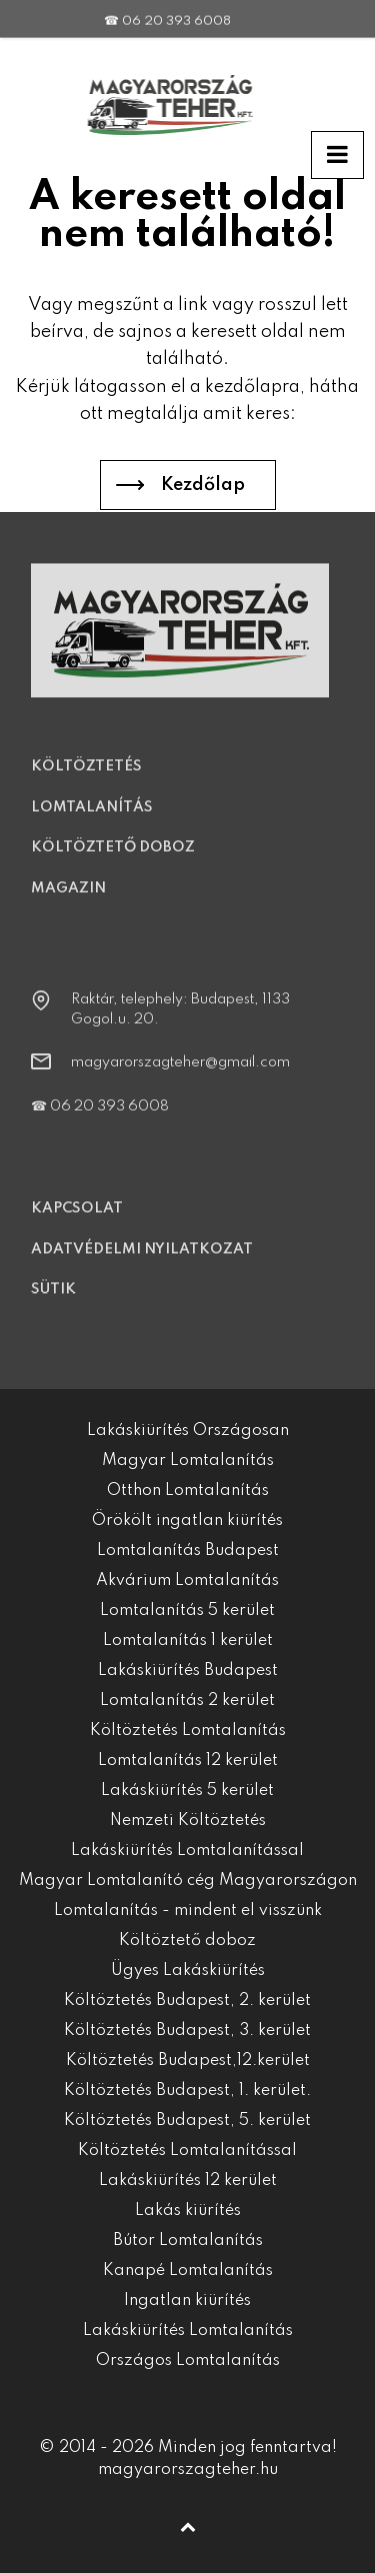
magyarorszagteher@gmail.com (180, 1077)
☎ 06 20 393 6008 (167, 6)
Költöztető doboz (113, 862)
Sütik (53, 1304)
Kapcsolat (77, 1223)
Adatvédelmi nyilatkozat (142, 1264)
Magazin (68, 903)
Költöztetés (86, 781)
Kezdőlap (203, 485)
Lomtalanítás (92, 822)
